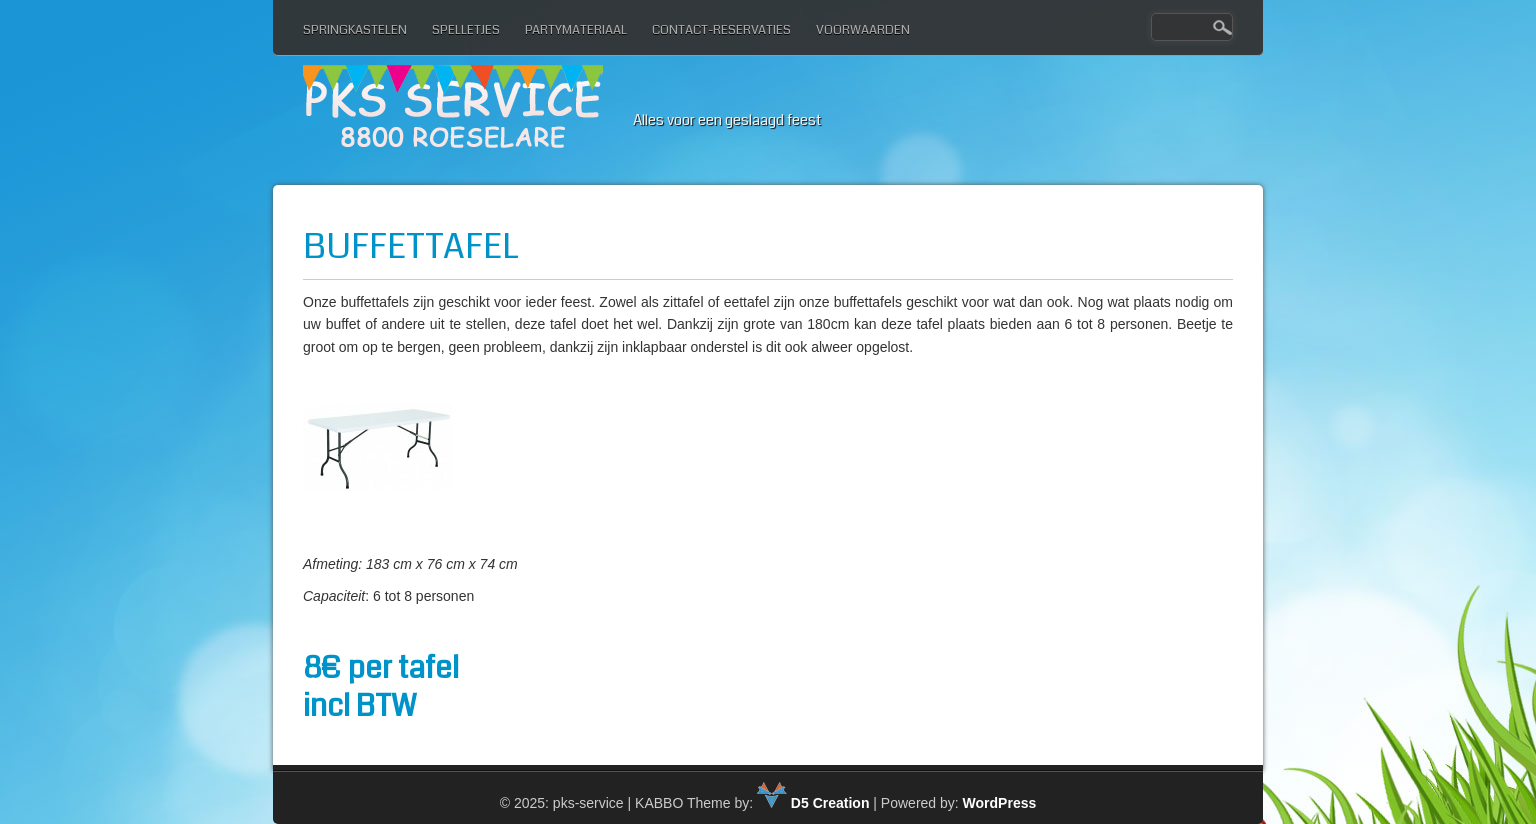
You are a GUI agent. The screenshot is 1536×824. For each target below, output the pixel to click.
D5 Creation (813, 803)
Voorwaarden (863, 30)
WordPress (1000, 803)
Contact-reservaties (721, 30)
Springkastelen (355, 30)
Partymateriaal (576, 30)
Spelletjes (466, 30)
